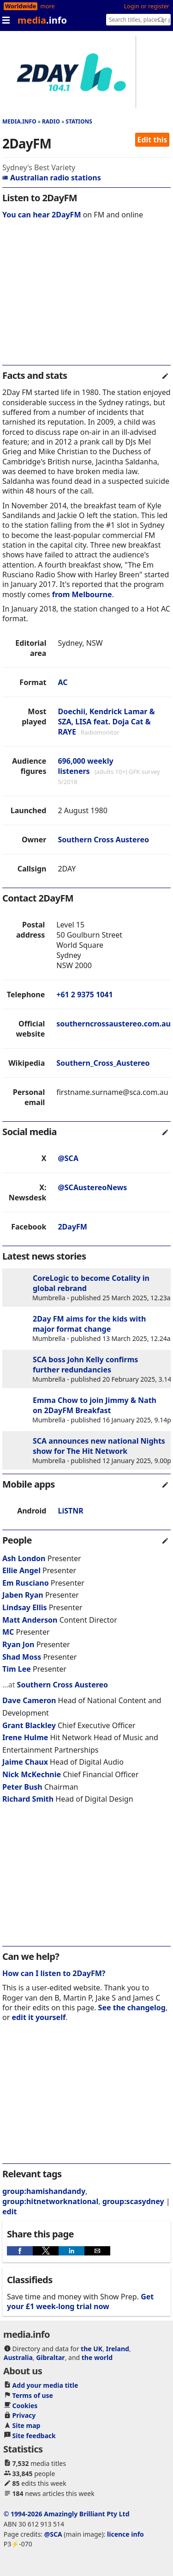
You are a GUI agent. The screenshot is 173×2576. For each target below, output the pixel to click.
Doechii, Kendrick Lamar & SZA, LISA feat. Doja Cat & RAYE (106, 721)
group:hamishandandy (43, 2191)
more (47, 6)
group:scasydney (133, 2201)
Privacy (24, 2415)
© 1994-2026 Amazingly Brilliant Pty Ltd (67, 2513)
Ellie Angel (21, 1570)
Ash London (24, 1558)
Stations (79, 121)
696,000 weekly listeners (85, 766)
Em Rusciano (25, 1583)
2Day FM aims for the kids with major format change (89, 1324)
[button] (20, 2250)
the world (97, 2357)
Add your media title (45, 2385)
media (42, 20)
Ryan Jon (18, 1644)
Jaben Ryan (22, 1595)
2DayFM (72, 1227)
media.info (19, 121)
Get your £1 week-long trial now (80, 2301)
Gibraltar (50, 2357)
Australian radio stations (51, 178)
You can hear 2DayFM (41, 215)
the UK (91, 2348)
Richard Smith (28, 1799)
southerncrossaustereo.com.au (113, 1024)
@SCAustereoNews (92, 1187)
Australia (18, 2357)
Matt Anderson (29, 1620)
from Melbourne (82, 594)
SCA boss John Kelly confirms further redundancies (85, 1364)
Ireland (117, 2348)
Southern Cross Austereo (103, 839)
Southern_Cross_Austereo (102, 1063)
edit (9, 2211)
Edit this (152, 140)
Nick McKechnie (31, 1774)
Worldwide (20, 6)
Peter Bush (22, 1787)
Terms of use (32, 2395)
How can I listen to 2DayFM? (53, 1973)
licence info (125, 2534)
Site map (26, 2425)
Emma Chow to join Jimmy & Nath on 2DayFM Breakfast (94, 1405)
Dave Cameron (29, 1700)
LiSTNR (70, 1511)
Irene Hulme (25, 1737)
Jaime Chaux (25, 1762)
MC (8, 1632)
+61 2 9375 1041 (84, 994)
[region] (86, 298)
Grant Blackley (29, 1725)
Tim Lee (16, 1669)
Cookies (25, 2405)
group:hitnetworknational (50, 2201)
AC (62, 682)
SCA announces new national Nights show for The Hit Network (99, 1446)
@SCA (68, 1158)
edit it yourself (39, 2017)
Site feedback (34, 2435)
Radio (51, 121)
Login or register (146, 6)
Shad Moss (21, 1657)
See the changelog (132, 2007)
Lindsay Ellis (24, 1607)
